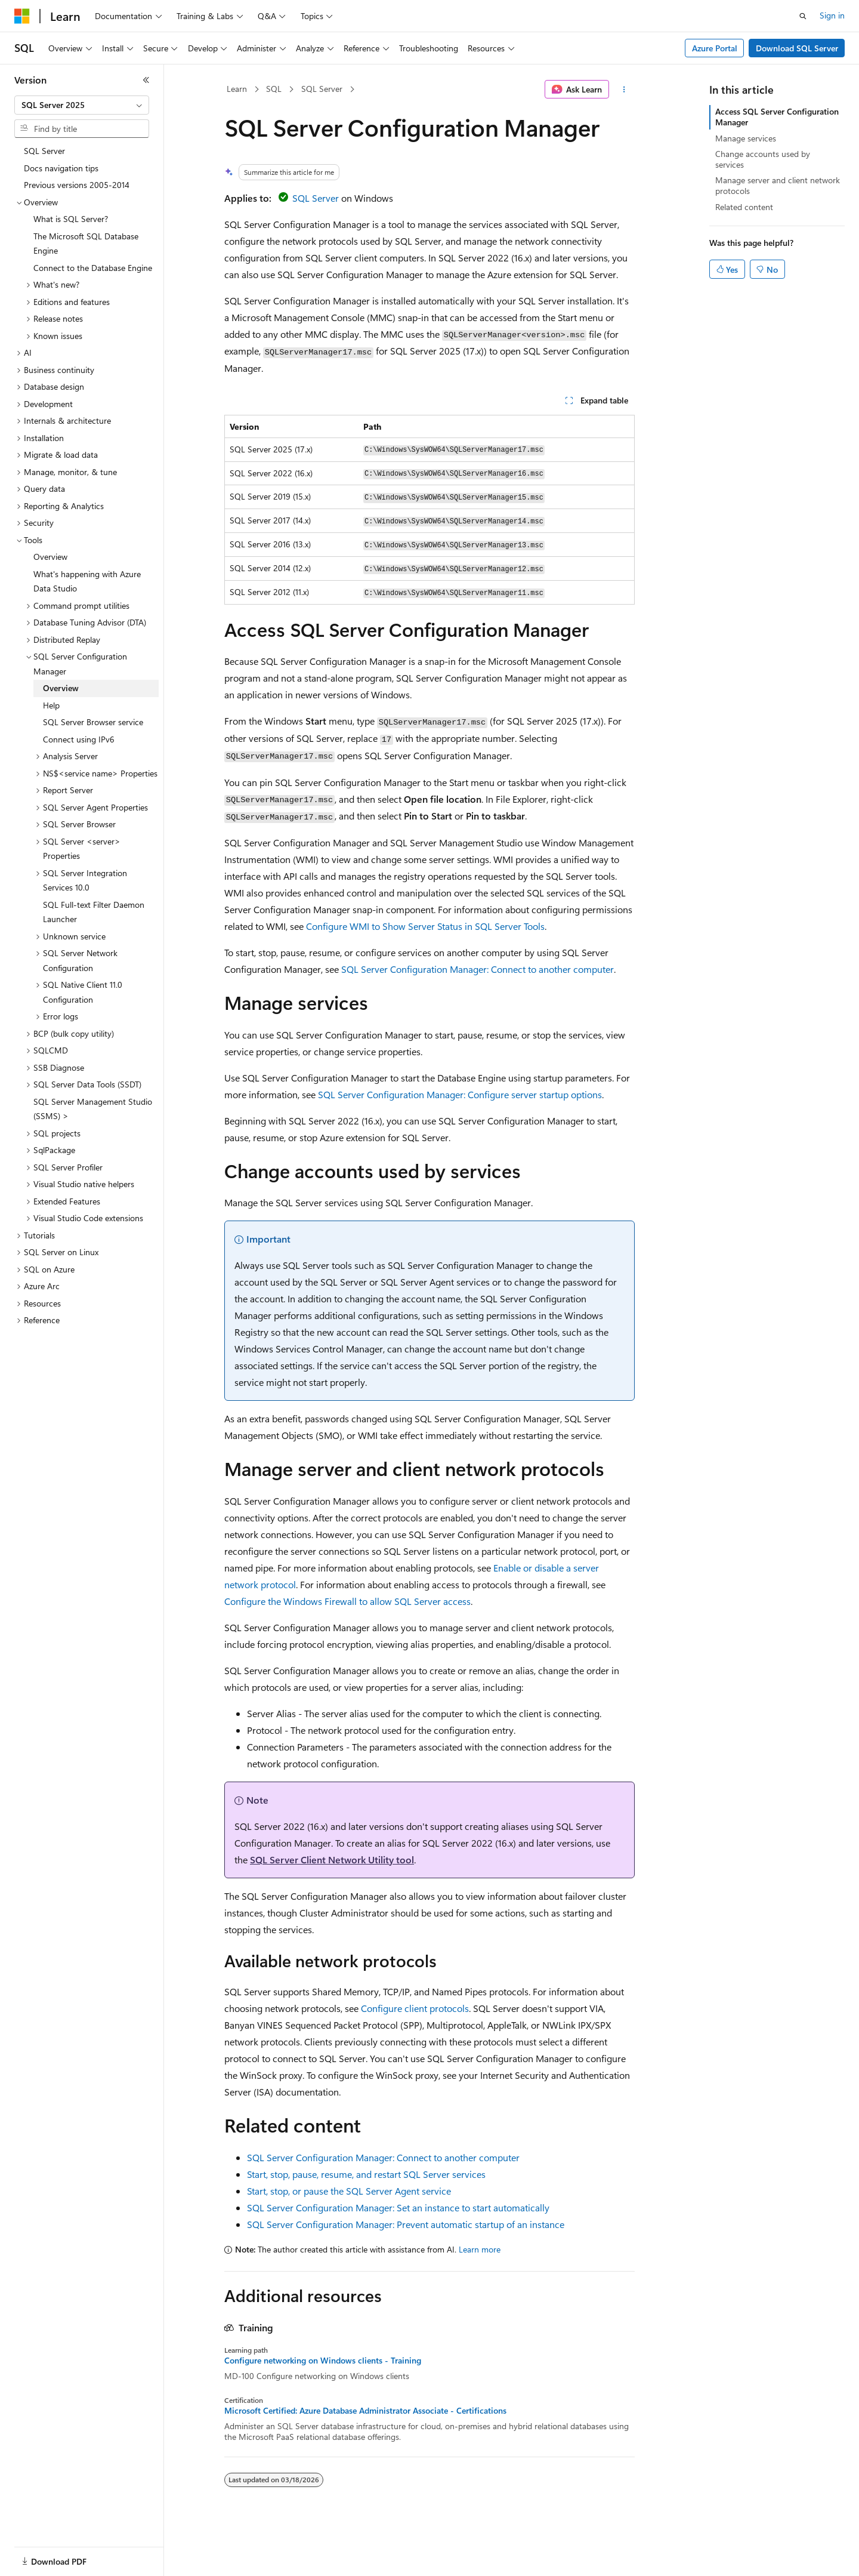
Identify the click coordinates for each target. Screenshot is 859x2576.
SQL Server (321, 88)
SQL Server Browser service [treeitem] (93, 722)
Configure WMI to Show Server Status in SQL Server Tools (425, 926)
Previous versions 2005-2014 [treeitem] (76, 184)
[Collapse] (146, 80)
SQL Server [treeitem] (44, 150)
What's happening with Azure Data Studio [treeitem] (87, 581)
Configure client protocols (415, 2008)
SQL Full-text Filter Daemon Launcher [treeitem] (93, 912)
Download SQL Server (797, 48)
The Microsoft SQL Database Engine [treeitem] (85, 243)
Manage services (745, 138)
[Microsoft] (22, 16)
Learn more (479, 2249)
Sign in (832, 15)
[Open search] (803, 16)
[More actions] (624, 89)
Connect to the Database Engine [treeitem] (92, 267)
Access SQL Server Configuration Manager (777, 117)
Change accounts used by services (762, 159)
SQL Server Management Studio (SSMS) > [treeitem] (92, 1109)
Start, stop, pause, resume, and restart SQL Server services (366, 2174)
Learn (237, 88)
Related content (744, 206)
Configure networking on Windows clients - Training (322, 2360)
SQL (274, 88)
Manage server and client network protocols (777, 185)
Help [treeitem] (51, 705)
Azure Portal (714, 48)
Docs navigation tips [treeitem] (61, 168)
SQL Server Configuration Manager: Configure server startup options (460, 1094)
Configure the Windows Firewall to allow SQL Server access (347, 1601)
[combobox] (81, 105)
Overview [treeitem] (50, 556)
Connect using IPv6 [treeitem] (79, 739)
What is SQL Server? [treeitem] (70, 218)
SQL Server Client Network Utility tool (332, 1859)
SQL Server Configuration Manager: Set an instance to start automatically (398, 2207)
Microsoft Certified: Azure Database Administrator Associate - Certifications (365, 2410)
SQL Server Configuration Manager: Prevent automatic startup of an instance (405, 2224)
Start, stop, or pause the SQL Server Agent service (349, 2190)
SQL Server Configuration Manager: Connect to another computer (477, 969)
